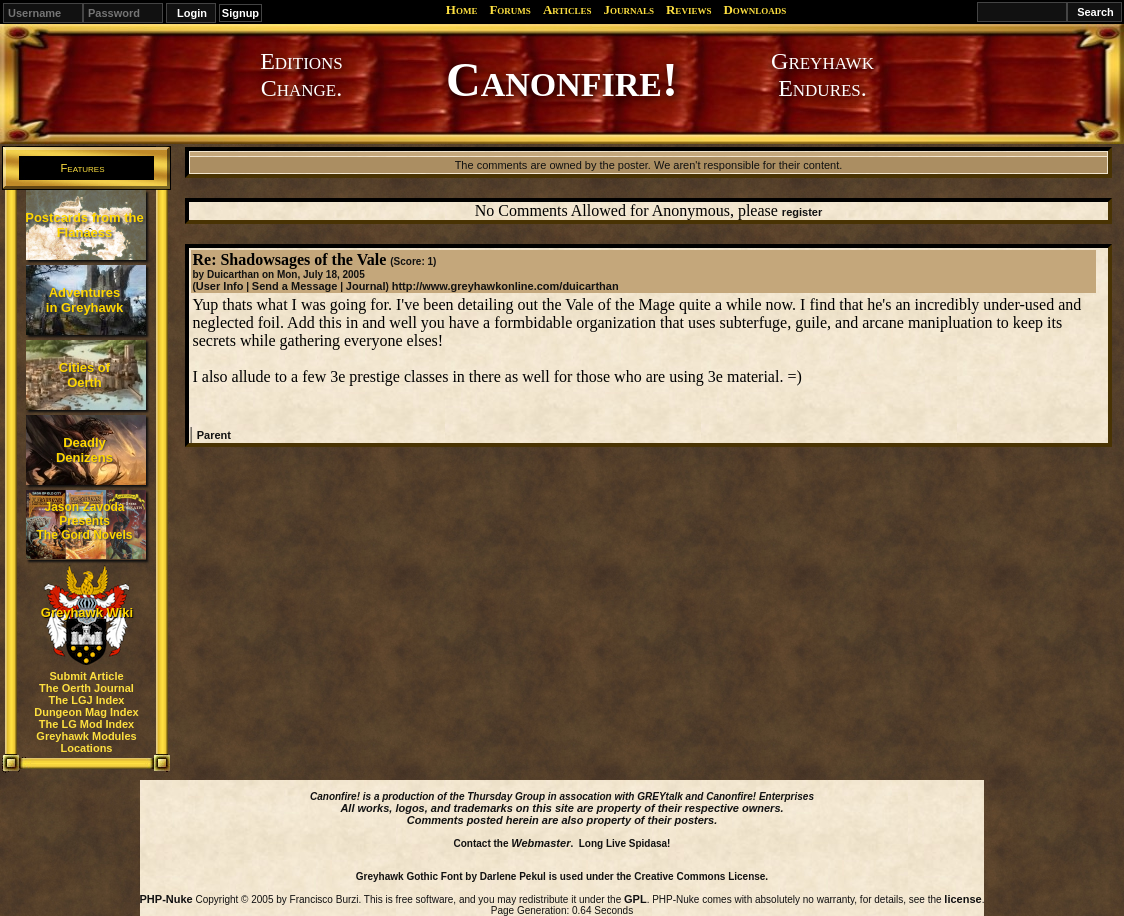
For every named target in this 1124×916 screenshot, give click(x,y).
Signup (240, 13)
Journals (628, 9)
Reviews (688, 9)
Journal (366, 286)
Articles (567, 9)
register (802, 212)
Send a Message (295, 286)
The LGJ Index (87, 700)
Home (462, 9)
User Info (220, 286)
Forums (509, 9)
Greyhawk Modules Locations (86, 742)
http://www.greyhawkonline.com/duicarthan (505, 286)
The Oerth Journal (86, 688)
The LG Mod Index (86, 724)
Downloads (754, 9)
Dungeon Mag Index (86, 712)
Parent (214, 435)
